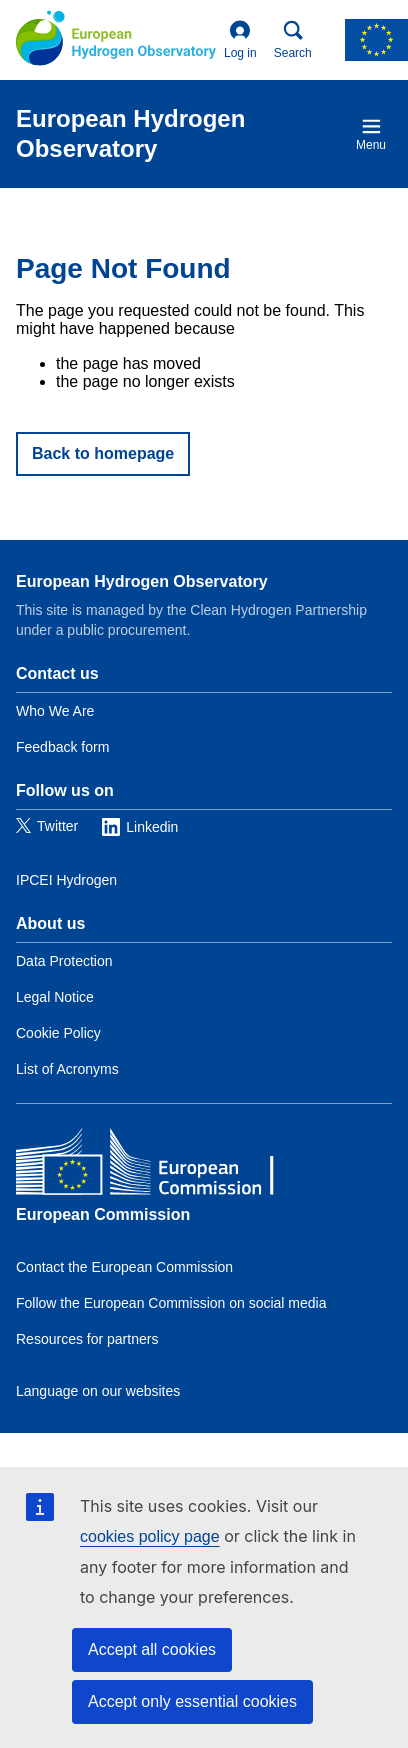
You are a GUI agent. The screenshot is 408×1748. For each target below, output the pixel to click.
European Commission (103, 1214)
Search (293, 40)
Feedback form (62, 747)
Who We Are (55, 711)
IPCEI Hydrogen (66, 880)
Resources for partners (87, 1339)
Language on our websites (98, 1391)
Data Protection (64, 961)
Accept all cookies (152, 1649)
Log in (240, 40)
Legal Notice (55, 997)
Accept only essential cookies (192, 1701)
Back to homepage (103, 453)
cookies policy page (150, 1536)
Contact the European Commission (124, 1267)
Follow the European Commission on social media (171, 1303)
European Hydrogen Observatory (142, 581)
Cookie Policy (58, 1033)
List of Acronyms (67, 1069)
